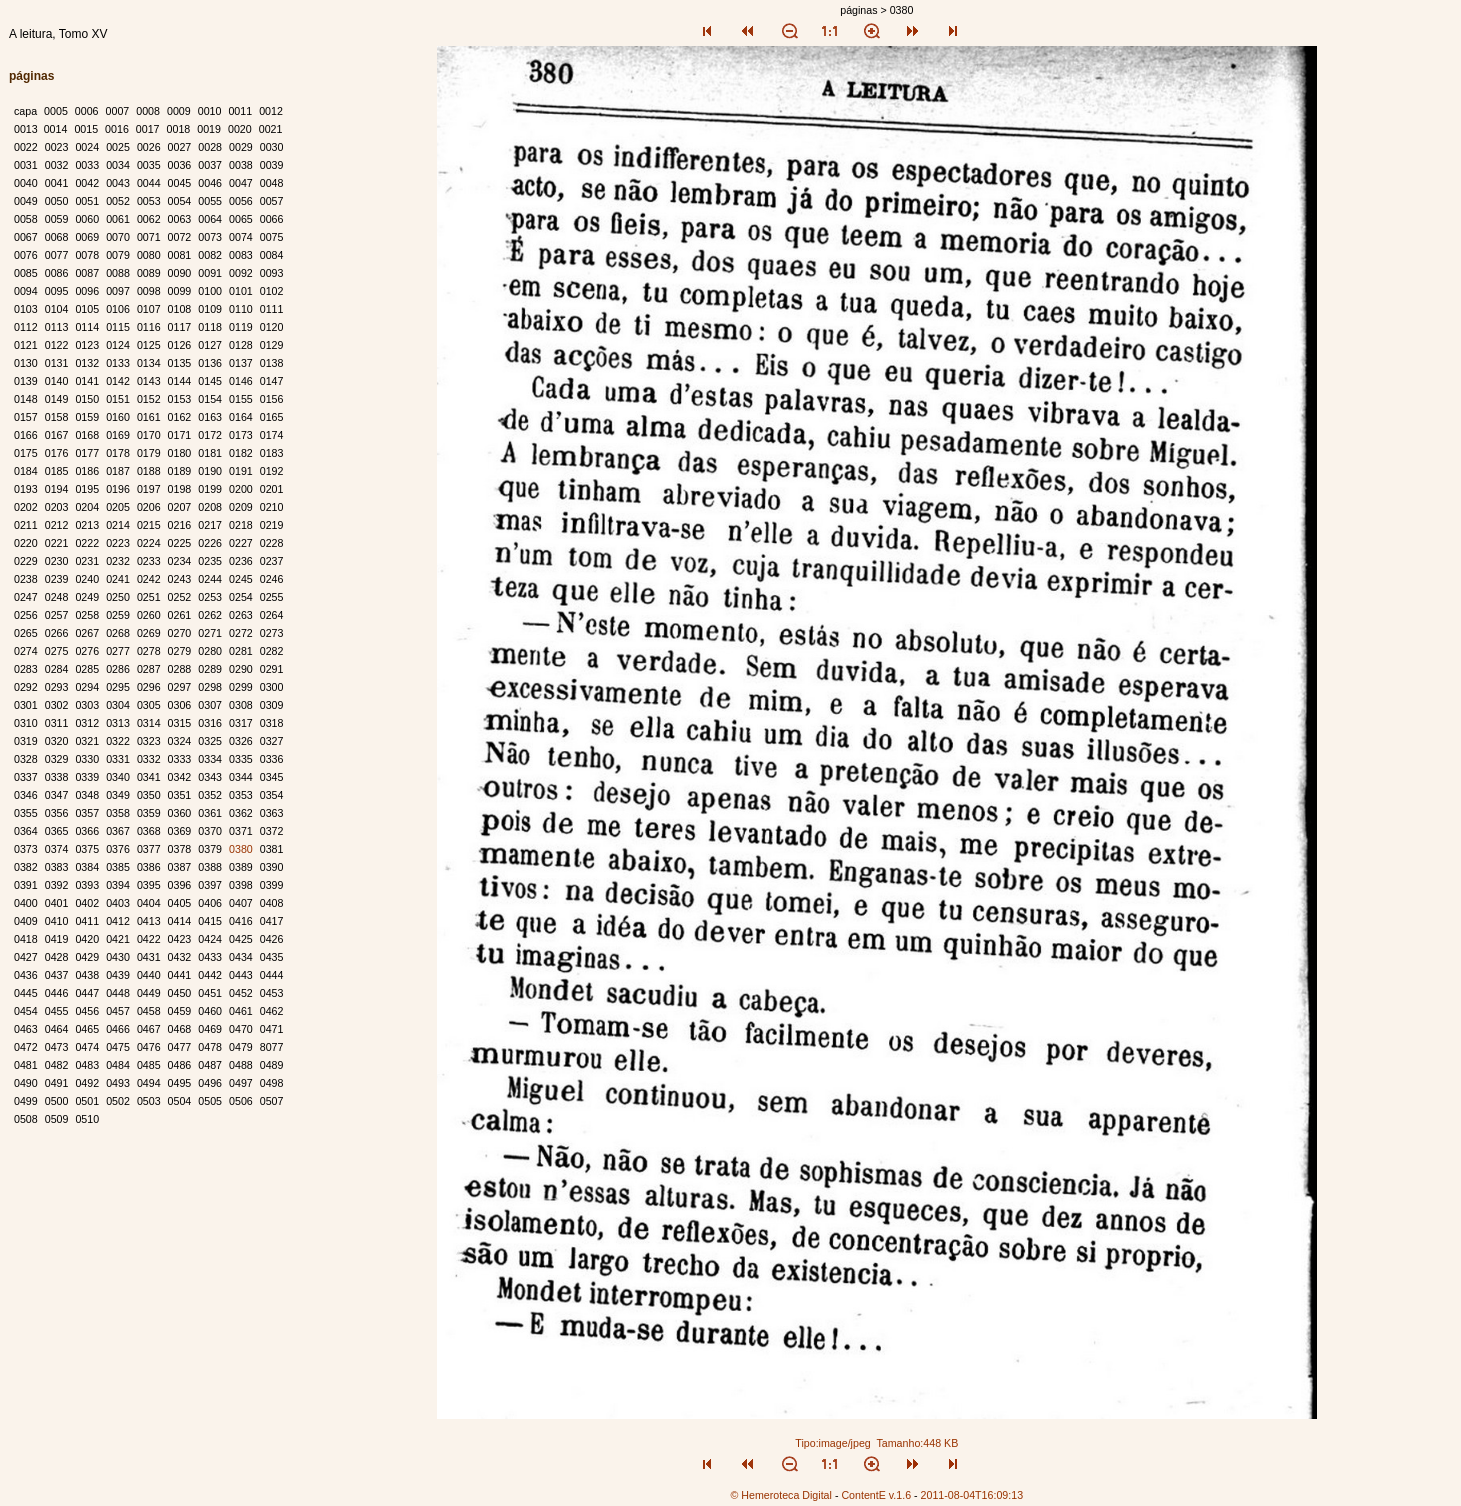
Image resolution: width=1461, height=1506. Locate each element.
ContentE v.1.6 (876, 1495)
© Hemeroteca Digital (780, 1495)
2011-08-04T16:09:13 (972, 1495)
